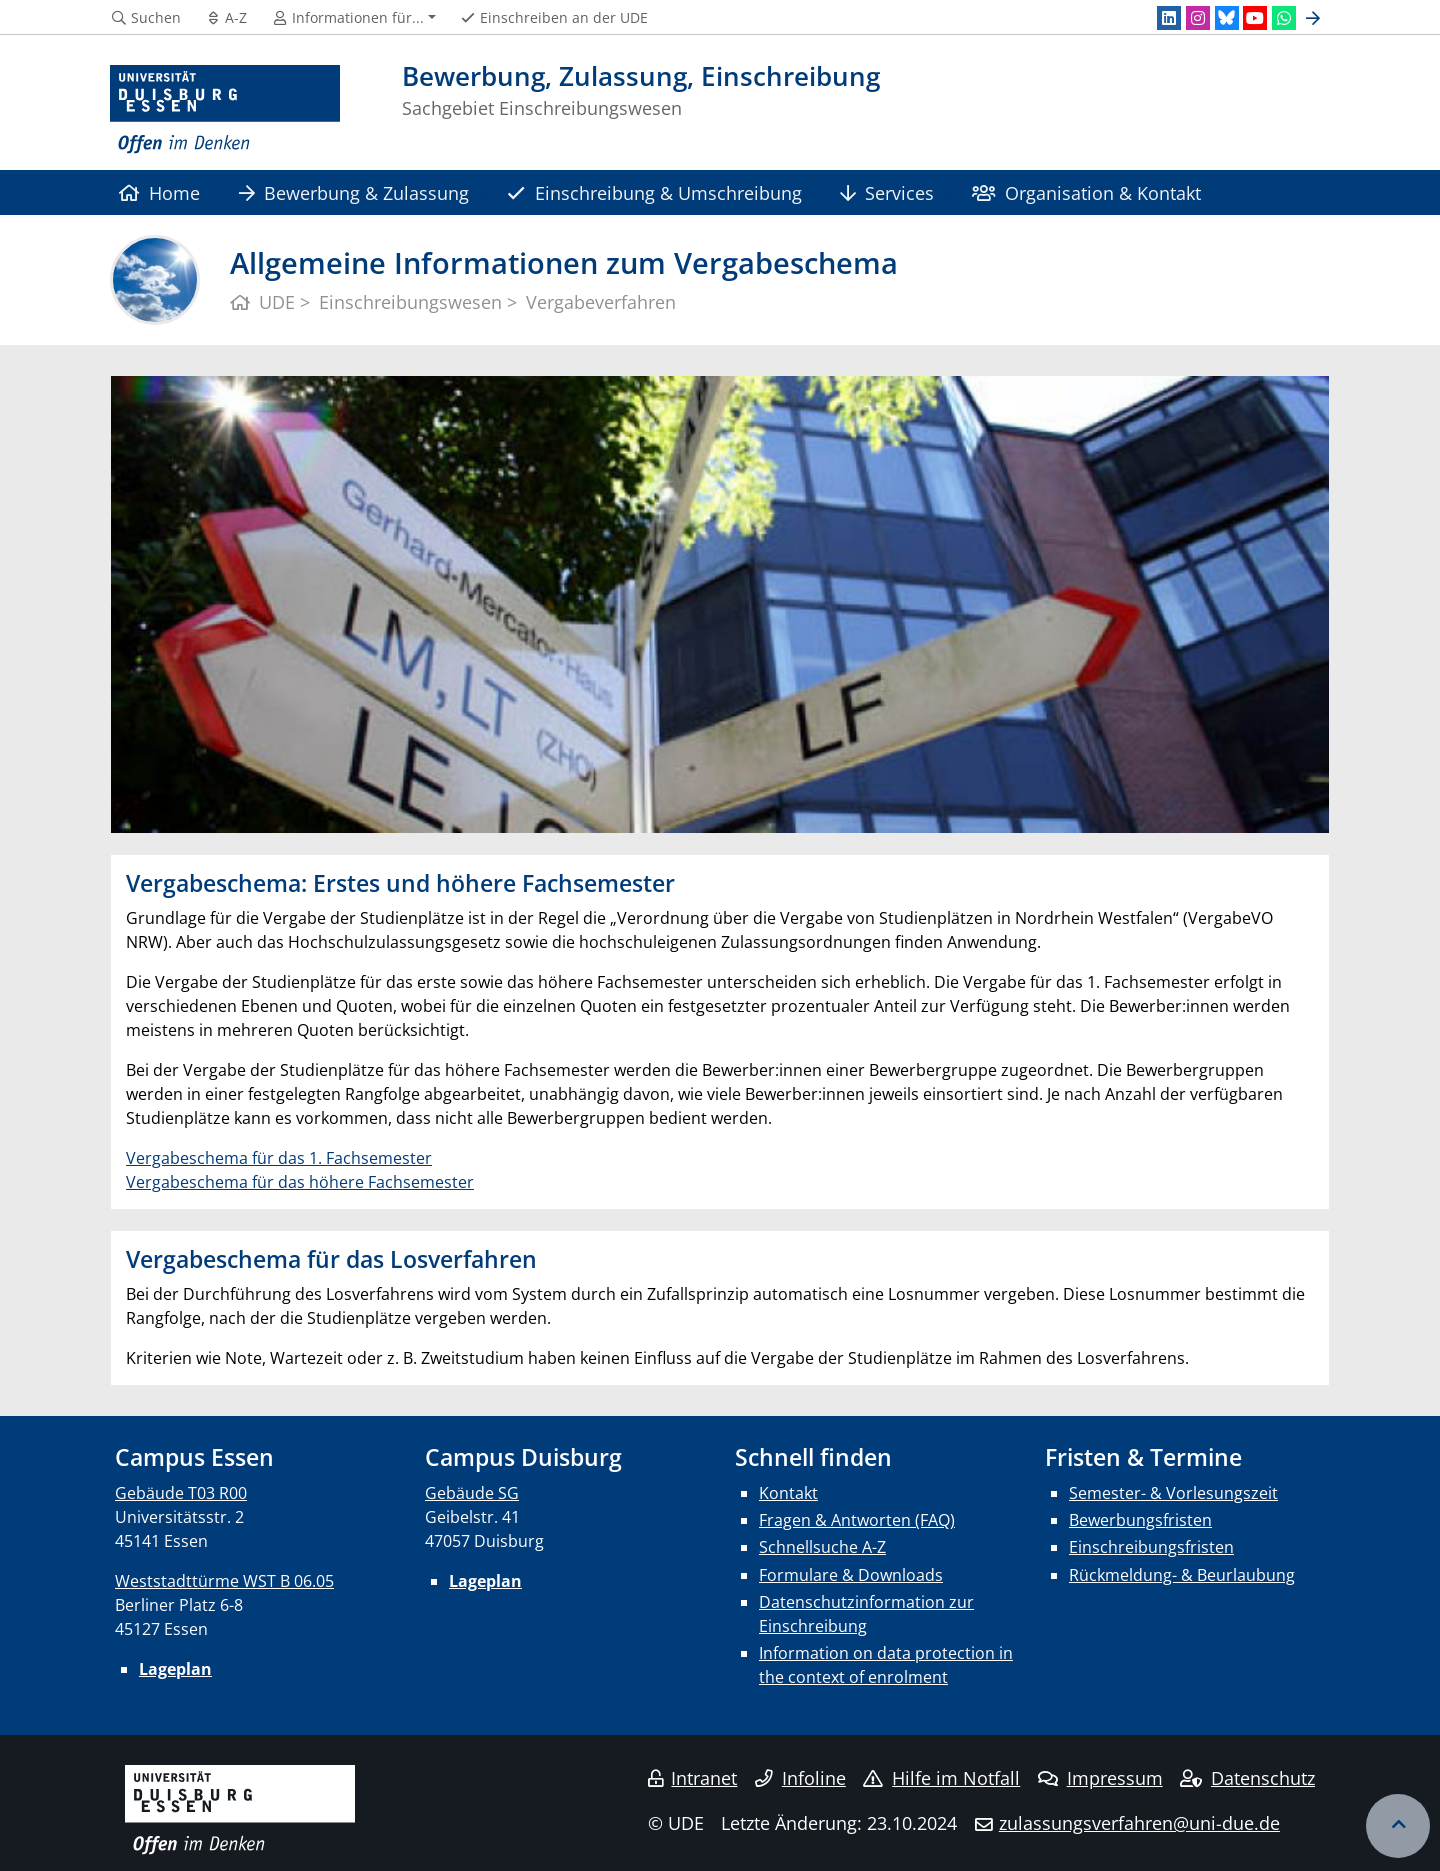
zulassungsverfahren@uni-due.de (1139, 1823)
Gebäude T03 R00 (181, 1493)
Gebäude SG (472, 1493)
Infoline (800, 1778)
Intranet (693, 1778)
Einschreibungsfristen (1151, 1547)
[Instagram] (1198, 18)
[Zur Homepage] (225, 110)
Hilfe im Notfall (941, 1778)
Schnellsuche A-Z (822, 1547)
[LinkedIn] (1169, 18)
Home (159, 192)
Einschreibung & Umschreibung (654, 192)
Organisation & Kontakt (1086, 192)
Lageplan (175, 1669)
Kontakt (788, 1493)
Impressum (1100, 1778)
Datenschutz (1247, 1778)
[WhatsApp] (1284, 18)
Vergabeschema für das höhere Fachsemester (300, 1182)
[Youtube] (1255, 18)
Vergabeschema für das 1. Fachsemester (279, 1158)
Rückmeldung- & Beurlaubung (1182, 1575)
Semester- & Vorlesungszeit (1173, 1493)
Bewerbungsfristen (1140, 1520)
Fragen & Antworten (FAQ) (857, 1520)
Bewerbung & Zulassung (354, 192)
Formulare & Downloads (851, 1575)
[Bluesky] (1227, 18)
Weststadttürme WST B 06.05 (224, 1581)
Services (887, 192)
